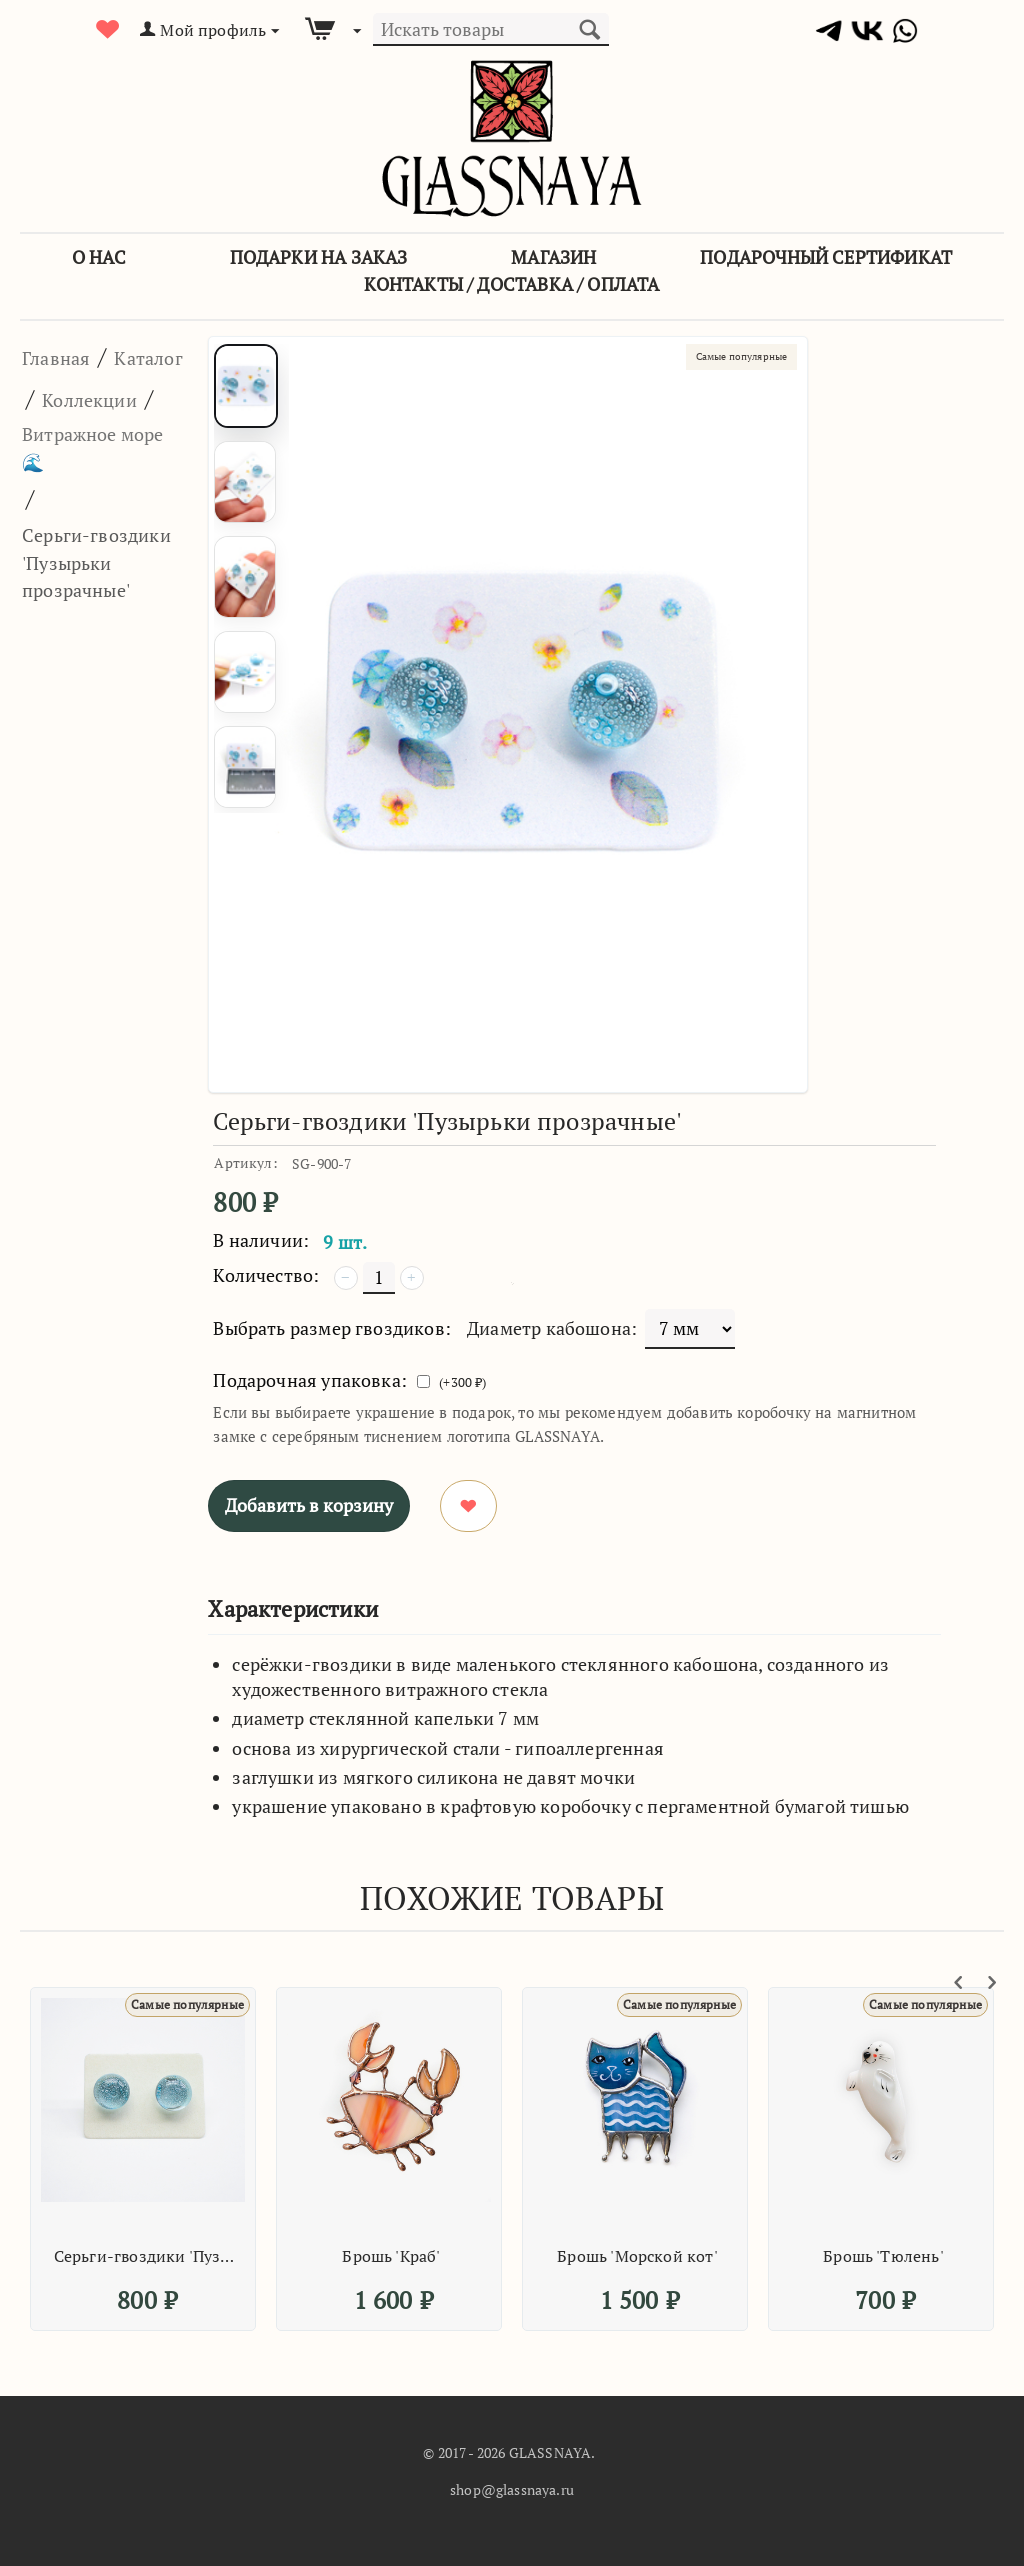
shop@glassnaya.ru (512, 2489)
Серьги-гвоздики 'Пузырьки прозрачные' (146, 2256)
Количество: (266, 1275)
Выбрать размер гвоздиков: (332, 1328)
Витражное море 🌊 (85, 498)
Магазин (553, 257)
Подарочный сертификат (826, 257)
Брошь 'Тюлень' (883, 2256)
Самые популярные (722, 359)
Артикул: (245, 1162)
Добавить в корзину (309, 1505)
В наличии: (261, 1240)
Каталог (66, 398)
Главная (66, 356)
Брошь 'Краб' (391, 2256)
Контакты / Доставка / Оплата (511, 284)
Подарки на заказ (319, 257)
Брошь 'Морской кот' (637, 2256)
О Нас (99, 257)
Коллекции (84, 439)
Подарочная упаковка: (310, 1380)
